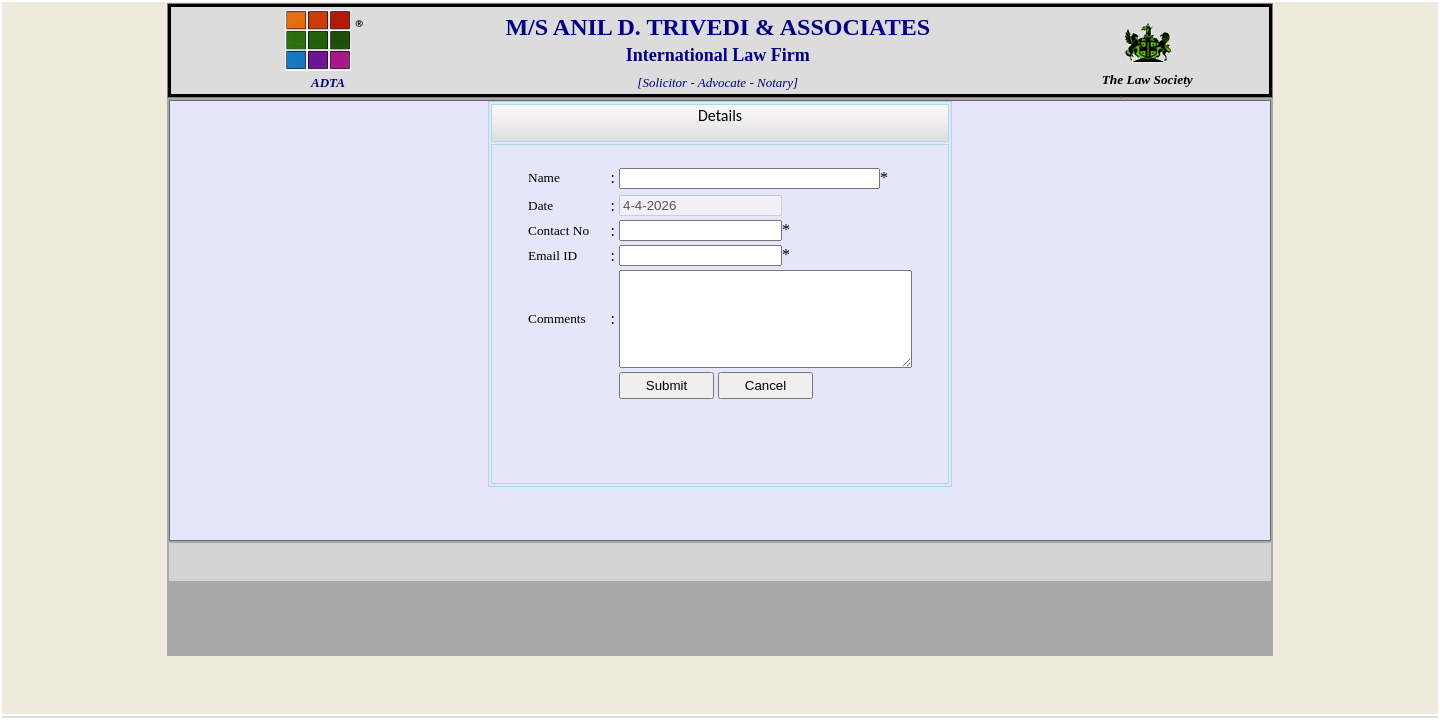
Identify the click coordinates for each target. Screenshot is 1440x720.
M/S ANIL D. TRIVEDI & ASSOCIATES (717, 27)
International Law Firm (718, 55)
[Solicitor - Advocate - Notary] (717, 80)
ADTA (328, 82)
